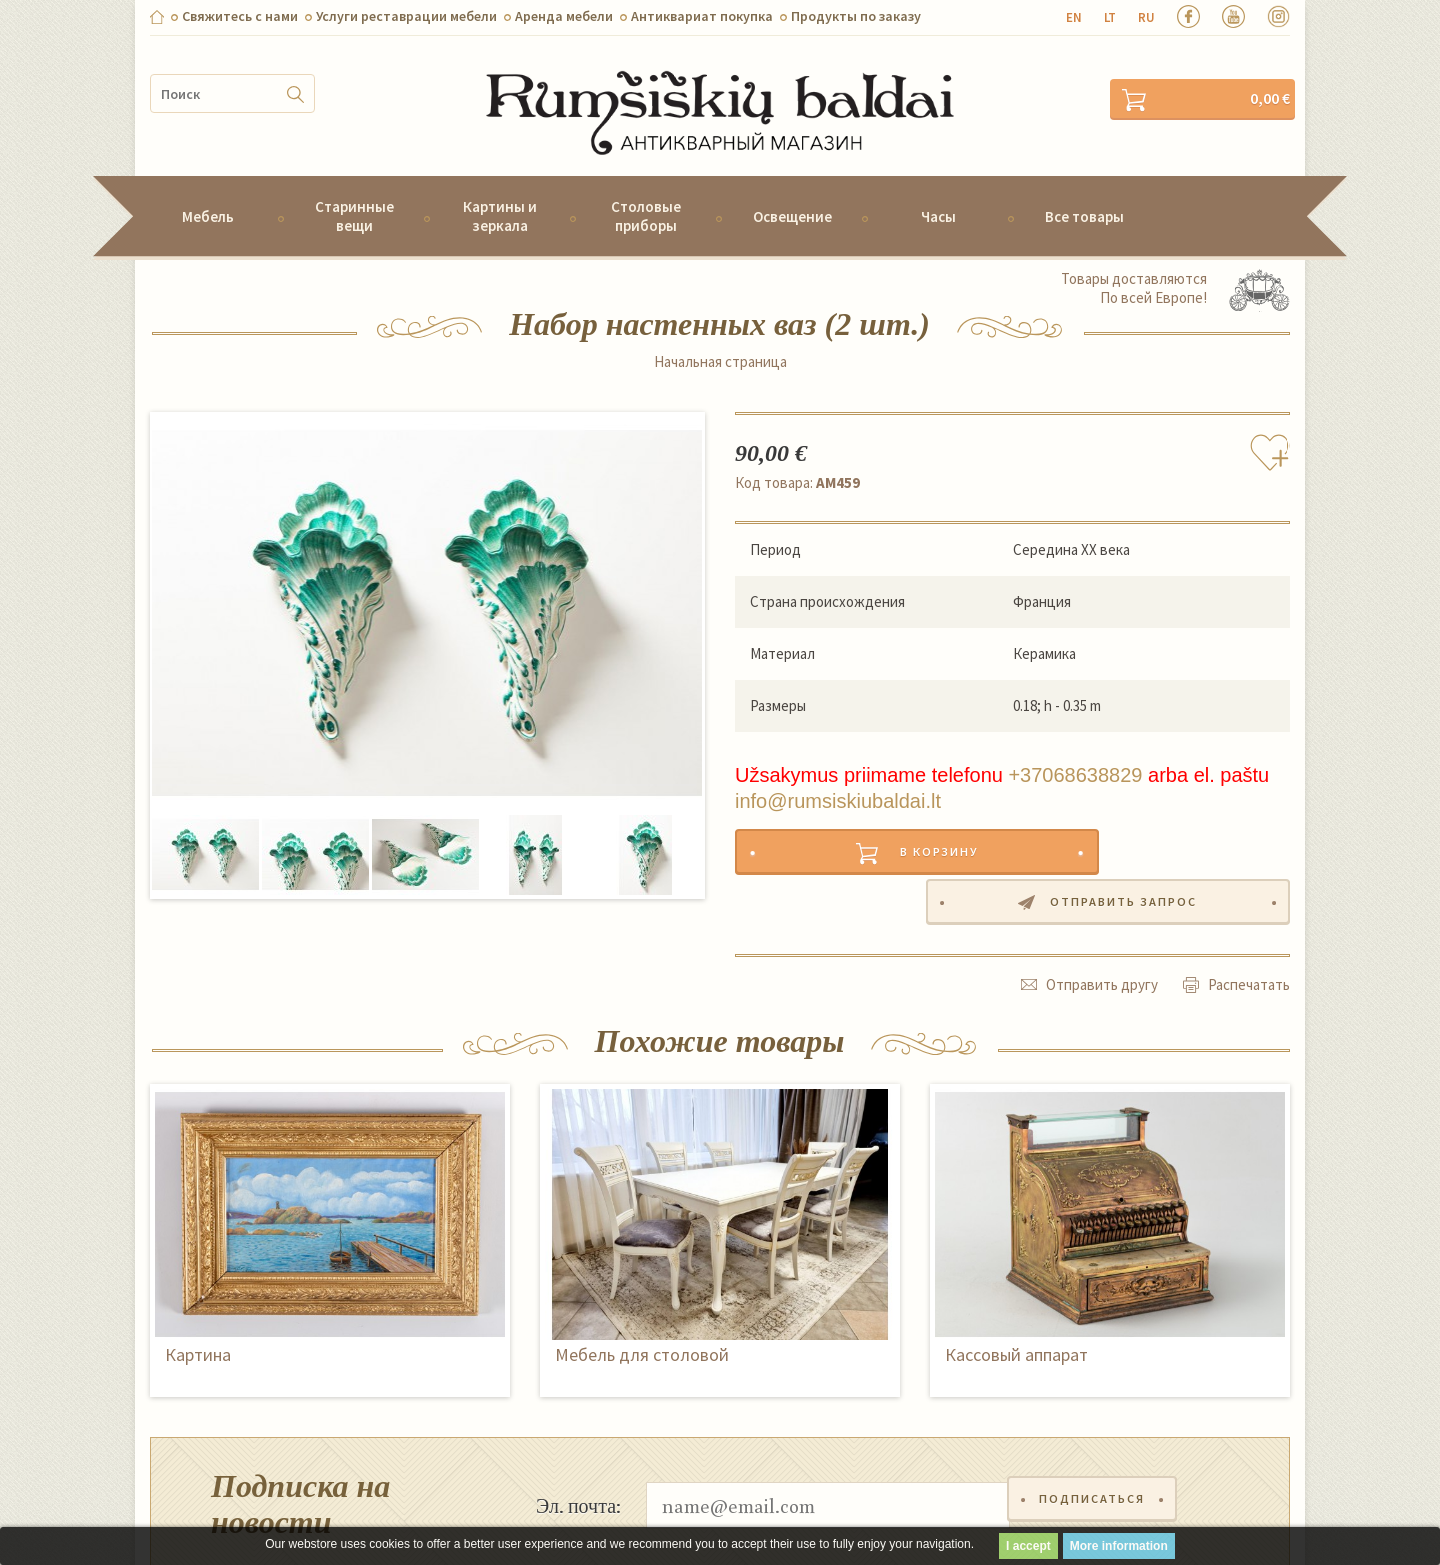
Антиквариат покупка (702, 16)
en (1074, 17)
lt (1110, 17)
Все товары (1084, 189)
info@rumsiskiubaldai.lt (838, 774)
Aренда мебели (564, 16)
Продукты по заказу (856, 16)
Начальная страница (720, 335)
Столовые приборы (646, 189)
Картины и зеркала (500, 189)
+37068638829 (1075, 748)
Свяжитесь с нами (240, 16)
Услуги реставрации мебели (406, 16)
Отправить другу (1102, 910)
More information (1119, 1546)
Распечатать (1249, 910)
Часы (938, 189)
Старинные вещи (354, 189)
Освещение (792, 189)
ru (1146, 17)
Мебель (208, 189)
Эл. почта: (578, 1431)
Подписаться (1096, 1431)
